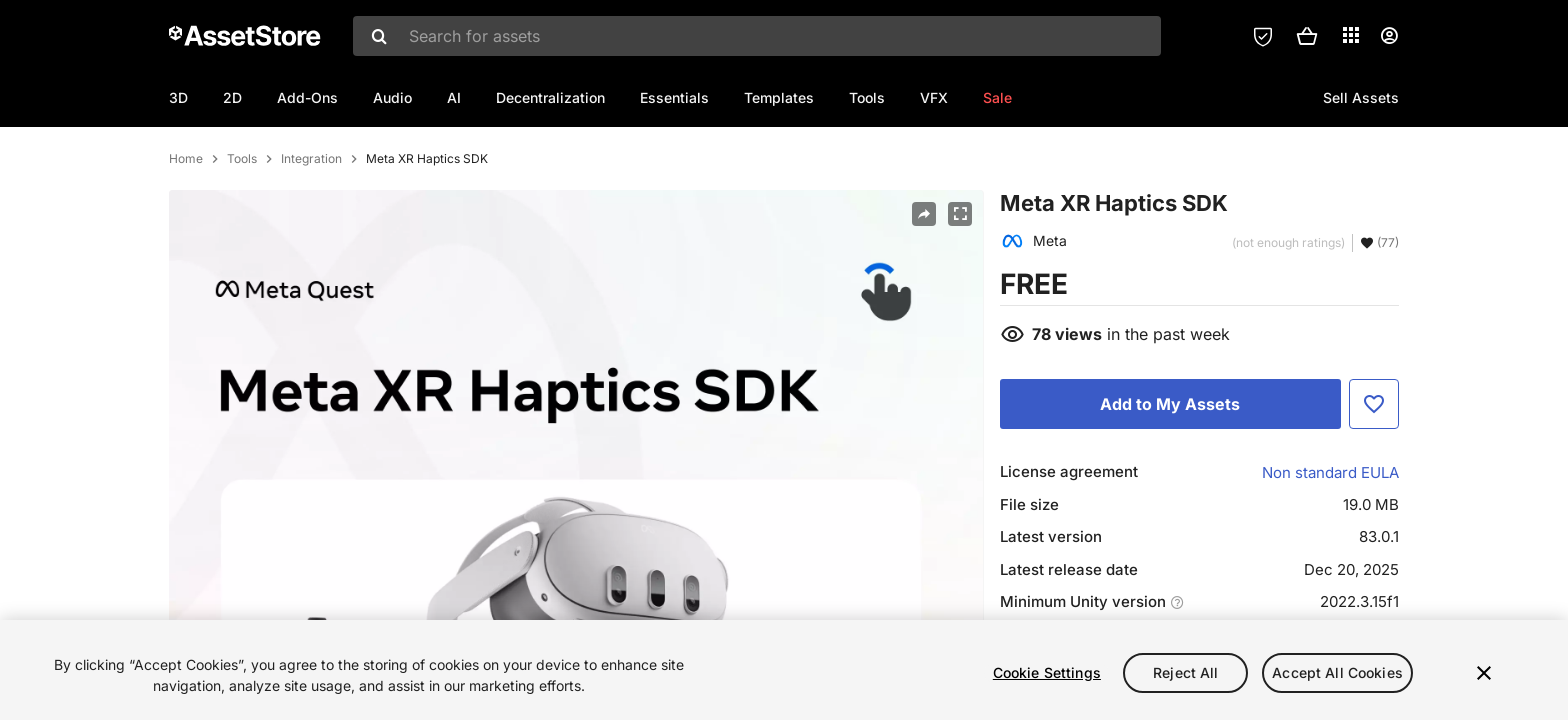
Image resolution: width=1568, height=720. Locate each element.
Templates (779, 97)
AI (454, 97)
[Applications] (1351, 35)
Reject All (1185, 672)
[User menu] (1389, 36)
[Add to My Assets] (1170, 469)
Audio (392, 97)
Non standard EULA (1330, 537)
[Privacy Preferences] (1263, 36)
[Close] (1484, 673)
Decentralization (550, 97)
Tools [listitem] (242, 224)
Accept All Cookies (1337, 672)
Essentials (674, 97)
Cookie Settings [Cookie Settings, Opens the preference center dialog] (1047, 672)
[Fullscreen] (960, 279)
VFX (934, 97)
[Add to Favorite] (1374, 469)
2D (232, 97)
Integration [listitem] (311, 224)
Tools (867, 97)
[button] (1307, 36)
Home (186, 224)
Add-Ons (307, 97)
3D (178, 97)
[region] (784, 670)
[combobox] (757, 36)
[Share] (924, 279)
